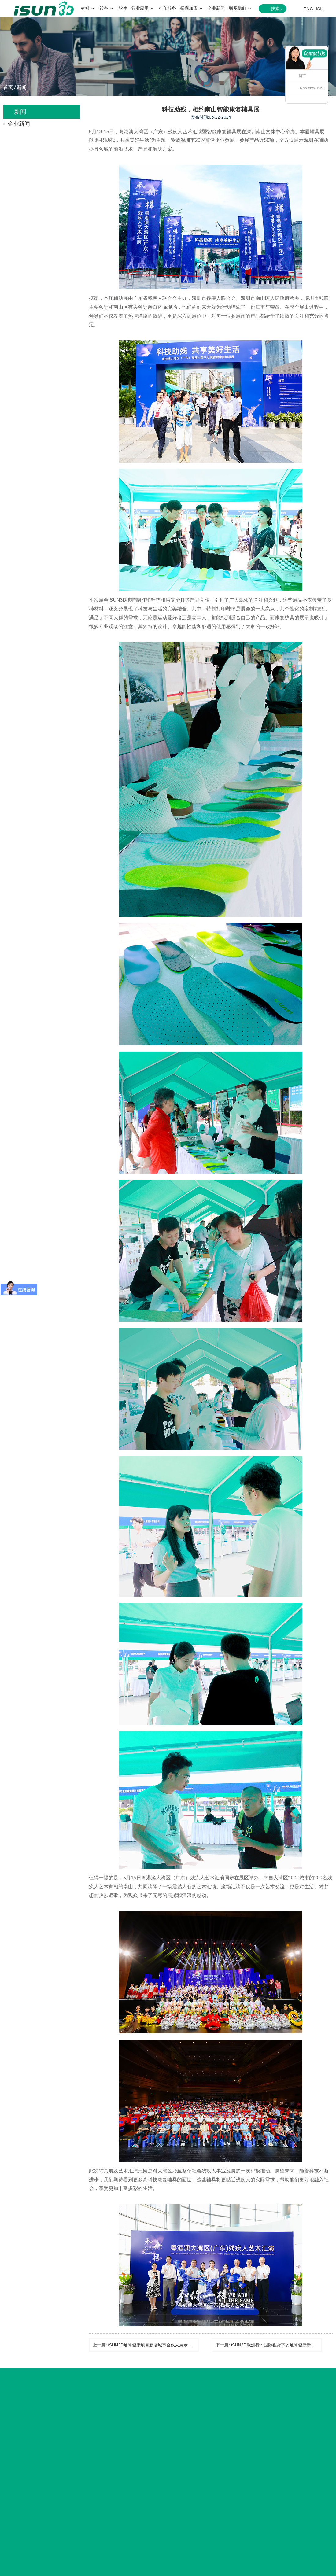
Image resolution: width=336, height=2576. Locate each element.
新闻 (22, 87)
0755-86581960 (311, 88)
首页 (8, 87)
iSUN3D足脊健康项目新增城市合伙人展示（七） (154, 2344)
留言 (302, 76)
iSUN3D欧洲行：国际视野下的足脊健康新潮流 (275, 2344)
